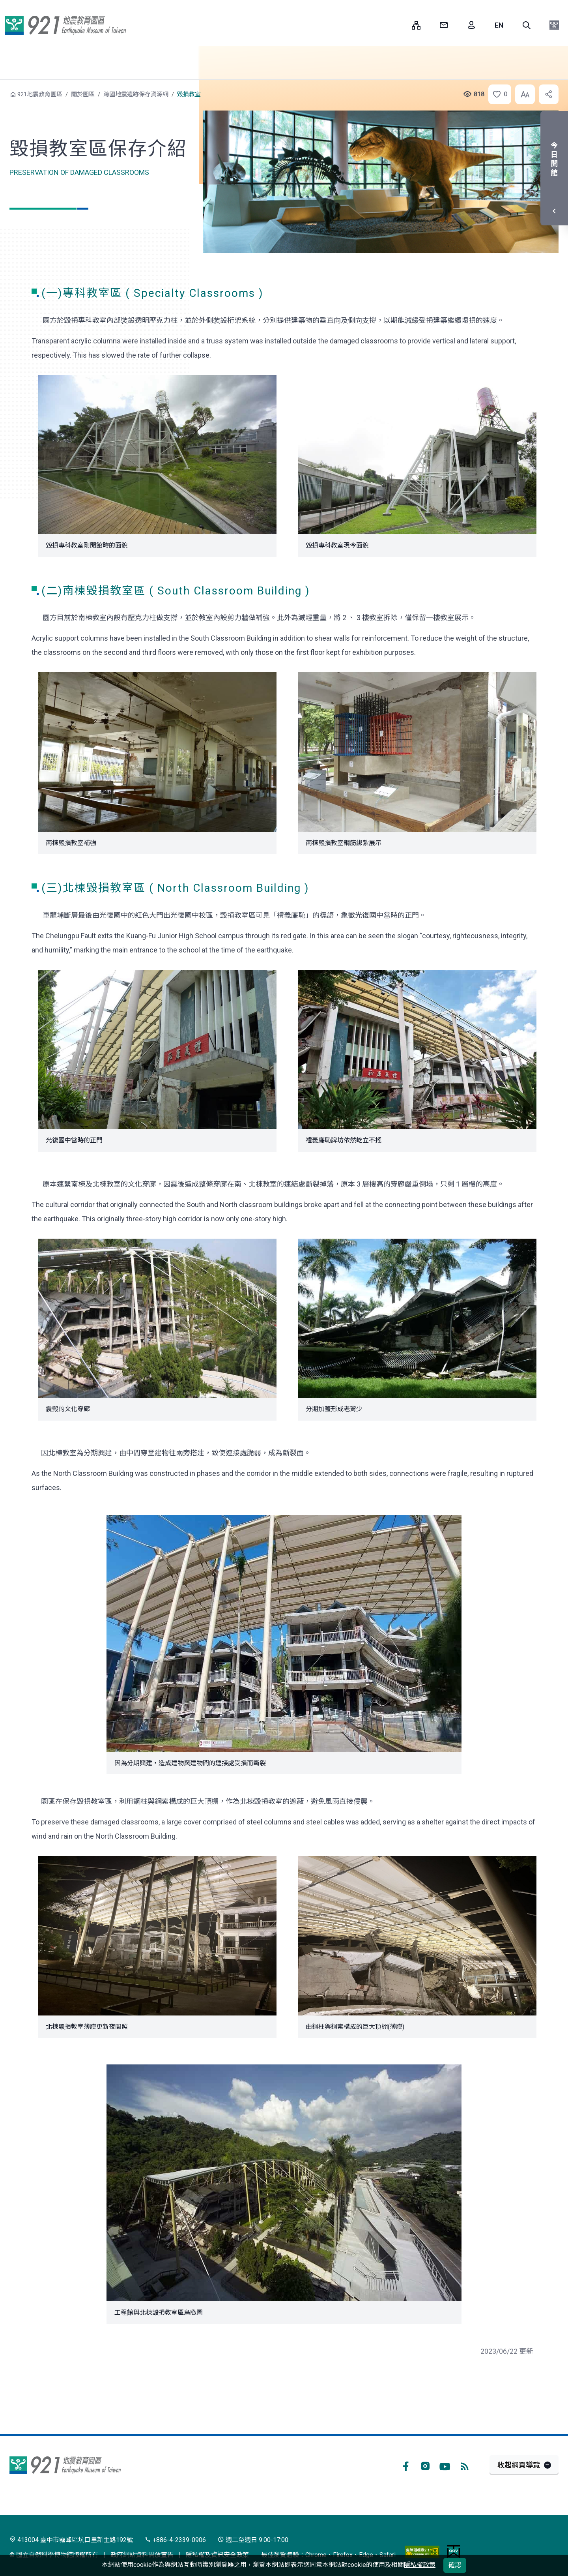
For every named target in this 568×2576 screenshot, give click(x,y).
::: (400, 25)
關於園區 (83, 94)
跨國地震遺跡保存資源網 (135, 94)
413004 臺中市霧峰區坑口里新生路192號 (71, 2540)
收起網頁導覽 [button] (518, 2465)
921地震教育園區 (65, 25)
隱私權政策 (419, 2565)
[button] (526, 25)
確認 (454, 2565)
